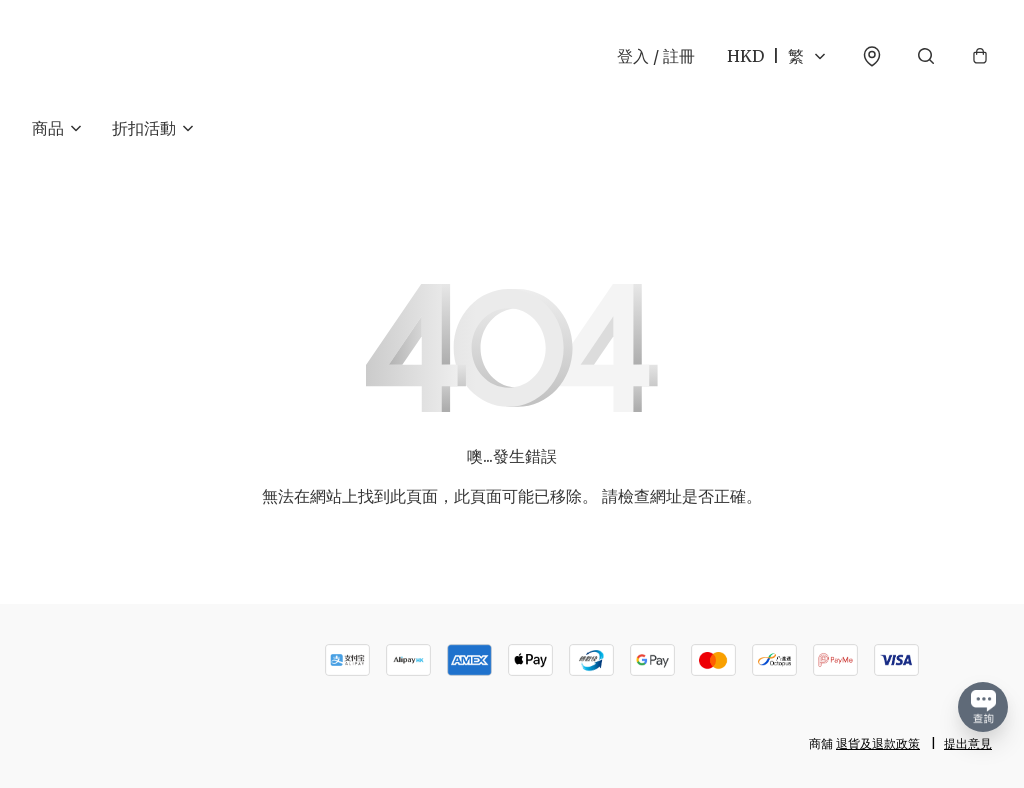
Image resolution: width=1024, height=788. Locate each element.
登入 (656, 56)
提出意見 (968, 743)
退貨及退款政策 (878, 743)
